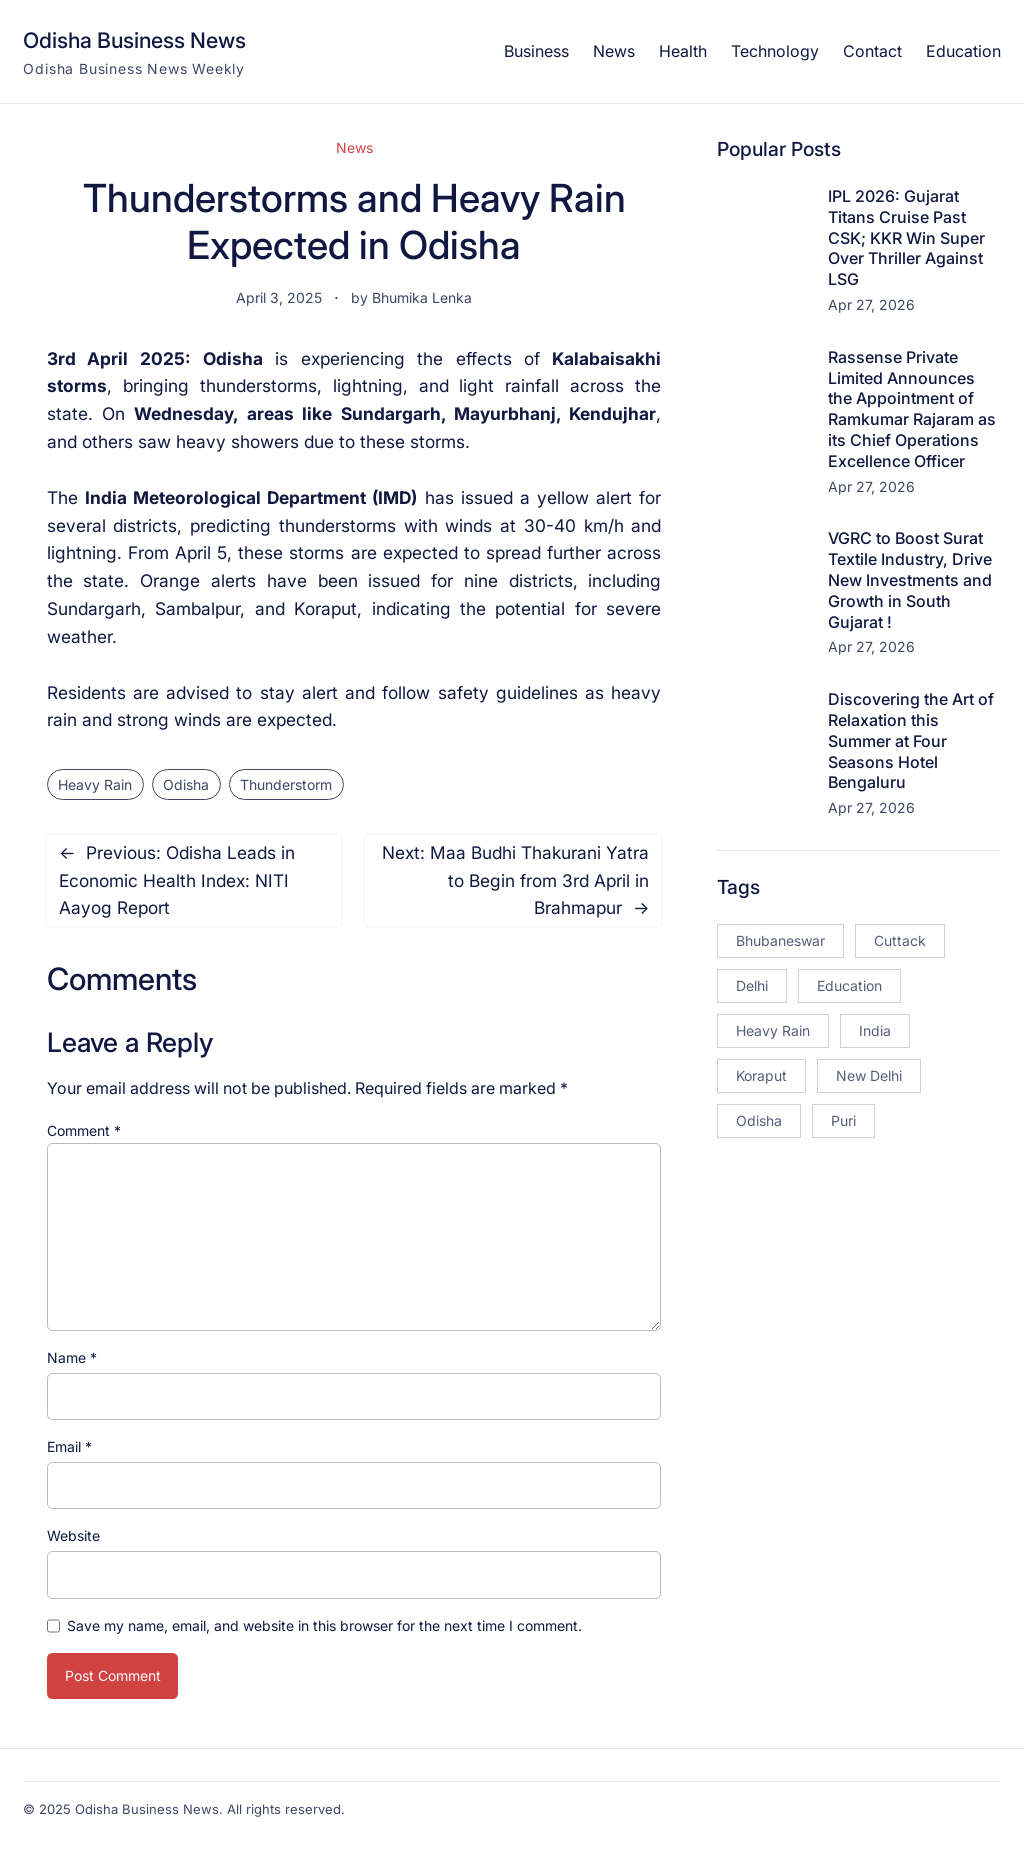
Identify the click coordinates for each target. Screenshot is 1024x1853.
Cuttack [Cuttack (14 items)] (900, 940)
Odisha (186, 784)
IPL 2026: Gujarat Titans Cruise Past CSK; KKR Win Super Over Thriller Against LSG (906, 237)
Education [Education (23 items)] (849, 985)
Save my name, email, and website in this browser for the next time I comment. (324, 1625)
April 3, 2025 (279, 297)
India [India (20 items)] (875, 1030)
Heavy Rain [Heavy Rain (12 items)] (773, 1030)
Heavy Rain (95, 784)
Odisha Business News (134, 40)
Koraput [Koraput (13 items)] (761, 1075)
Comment (84, 1130)
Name (72, 1357)
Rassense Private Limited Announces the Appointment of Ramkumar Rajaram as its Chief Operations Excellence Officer (912, 409)
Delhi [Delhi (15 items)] (752, 985)
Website (73, 1535)
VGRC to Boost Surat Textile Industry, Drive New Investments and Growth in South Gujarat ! (910, 579)
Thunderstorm (286, 784)
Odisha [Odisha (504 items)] (759, 1120)
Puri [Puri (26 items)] (843, 1120)
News (354, 147)
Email (69, 1446)
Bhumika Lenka (422, 297)
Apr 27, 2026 (871, 304)
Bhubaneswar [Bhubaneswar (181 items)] (780, 940)
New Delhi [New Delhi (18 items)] (869, 1075)
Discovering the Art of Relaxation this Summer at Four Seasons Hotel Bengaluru (911, 740)
